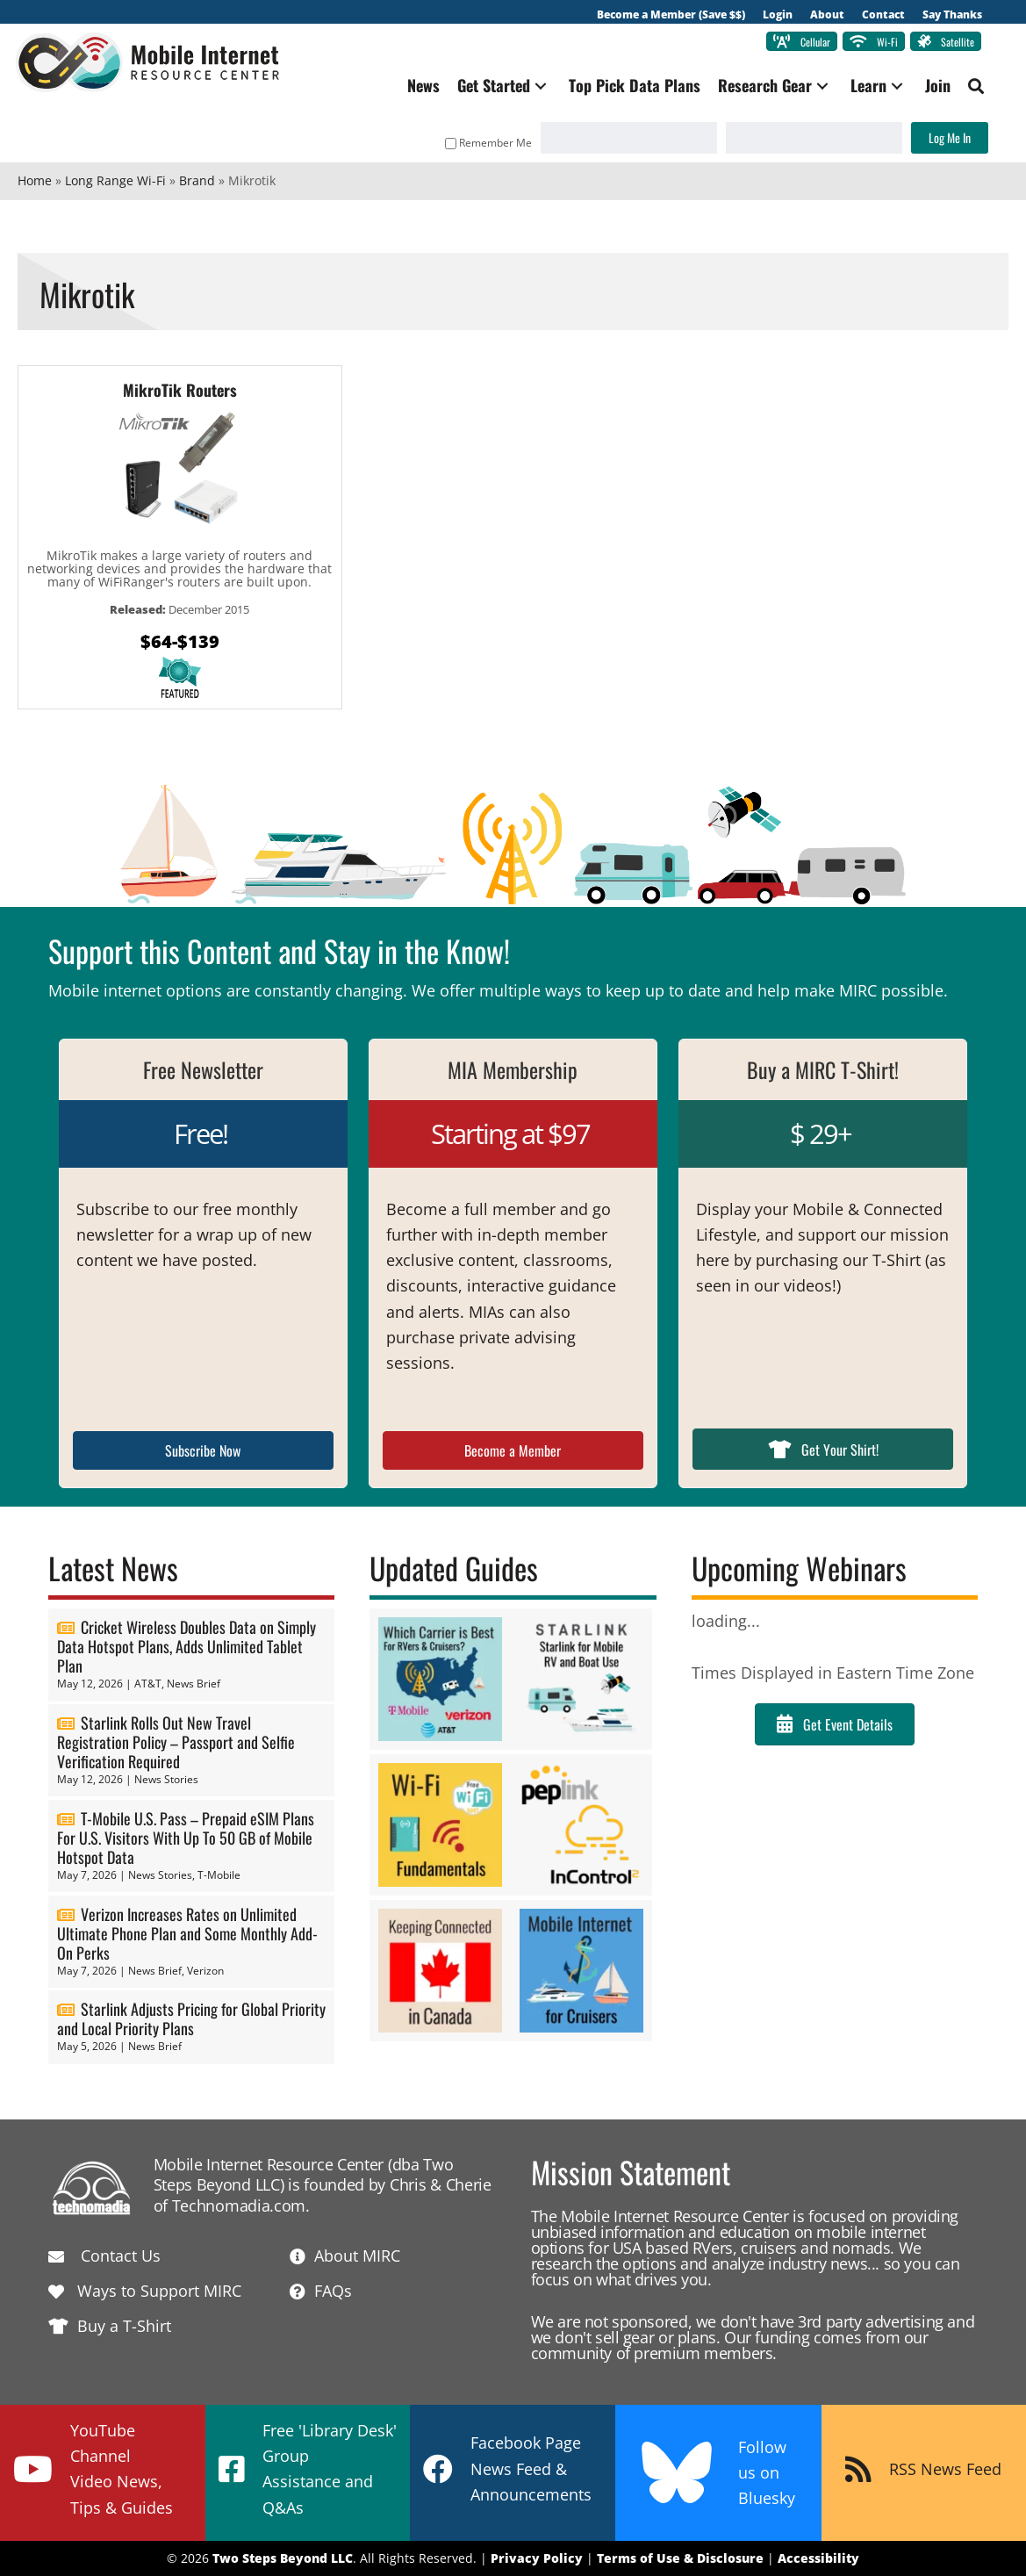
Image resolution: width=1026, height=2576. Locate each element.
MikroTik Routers (180, 389)
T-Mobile (218, 1874)
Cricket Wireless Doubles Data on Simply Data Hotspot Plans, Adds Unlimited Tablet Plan (186, 1647)
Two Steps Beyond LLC (282, 2559)
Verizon (205, 1970)
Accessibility (818, 2559)
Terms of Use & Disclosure (680, 2559)
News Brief (193, 1684)
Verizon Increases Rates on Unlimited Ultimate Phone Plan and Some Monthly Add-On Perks (187, 1933)
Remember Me (486, 142)
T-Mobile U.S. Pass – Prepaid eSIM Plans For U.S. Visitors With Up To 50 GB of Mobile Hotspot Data (185, 1837)
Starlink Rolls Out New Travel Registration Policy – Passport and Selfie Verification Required (176, 1742)
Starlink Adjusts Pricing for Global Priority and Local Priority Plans (191, 2019)
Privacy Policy (537, 2559)
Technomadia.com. (241, 2205)
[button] (538, 86)
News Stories (166, 1779)
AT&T (147, 1684)
